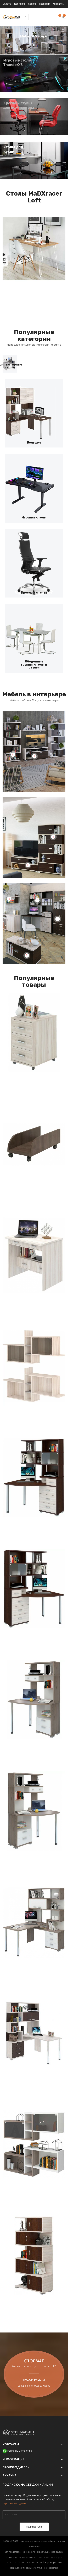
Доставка (19, 3)
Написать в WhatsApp (19, 2450)
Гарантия (44, 3)
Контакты (58, 3)
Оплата (7, 3)
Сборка (32, 3)
